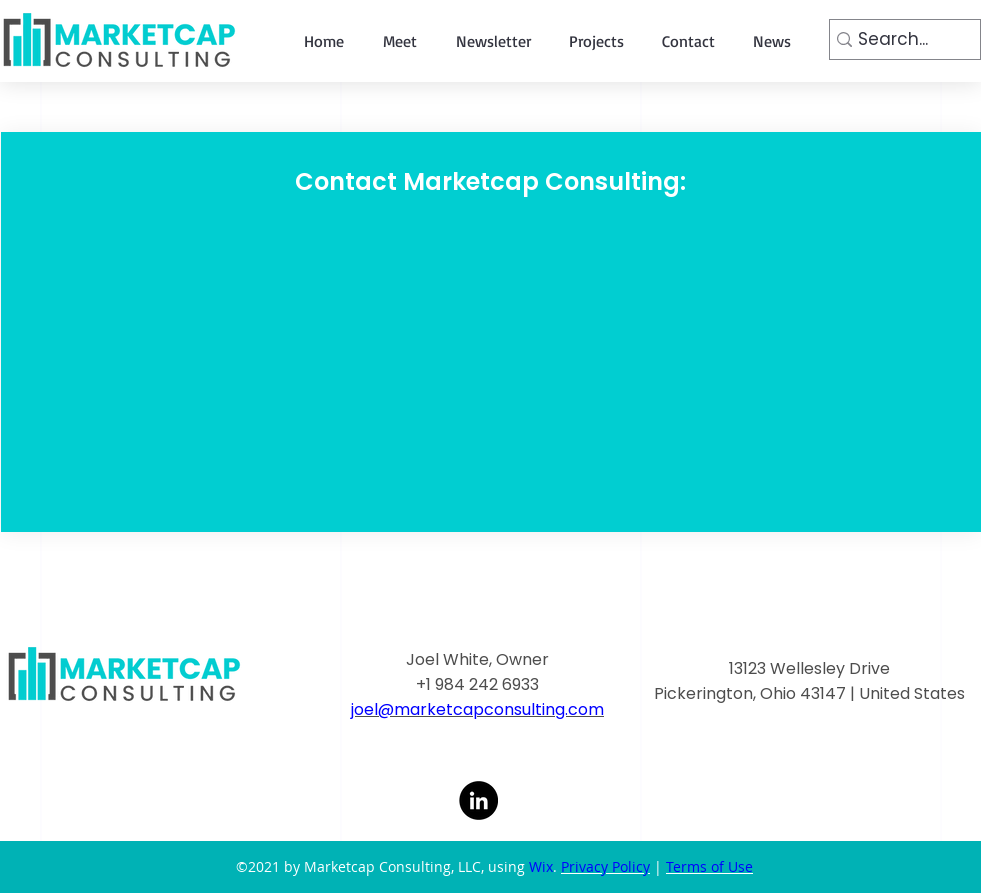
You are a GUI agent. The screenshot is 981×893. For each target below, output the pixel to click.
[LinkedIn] (478, 800)
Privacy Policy (605, 866)
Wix (541, 866)
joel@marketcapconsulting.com (477, 709)
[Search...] (898, 40)
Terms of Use (709, 866)
